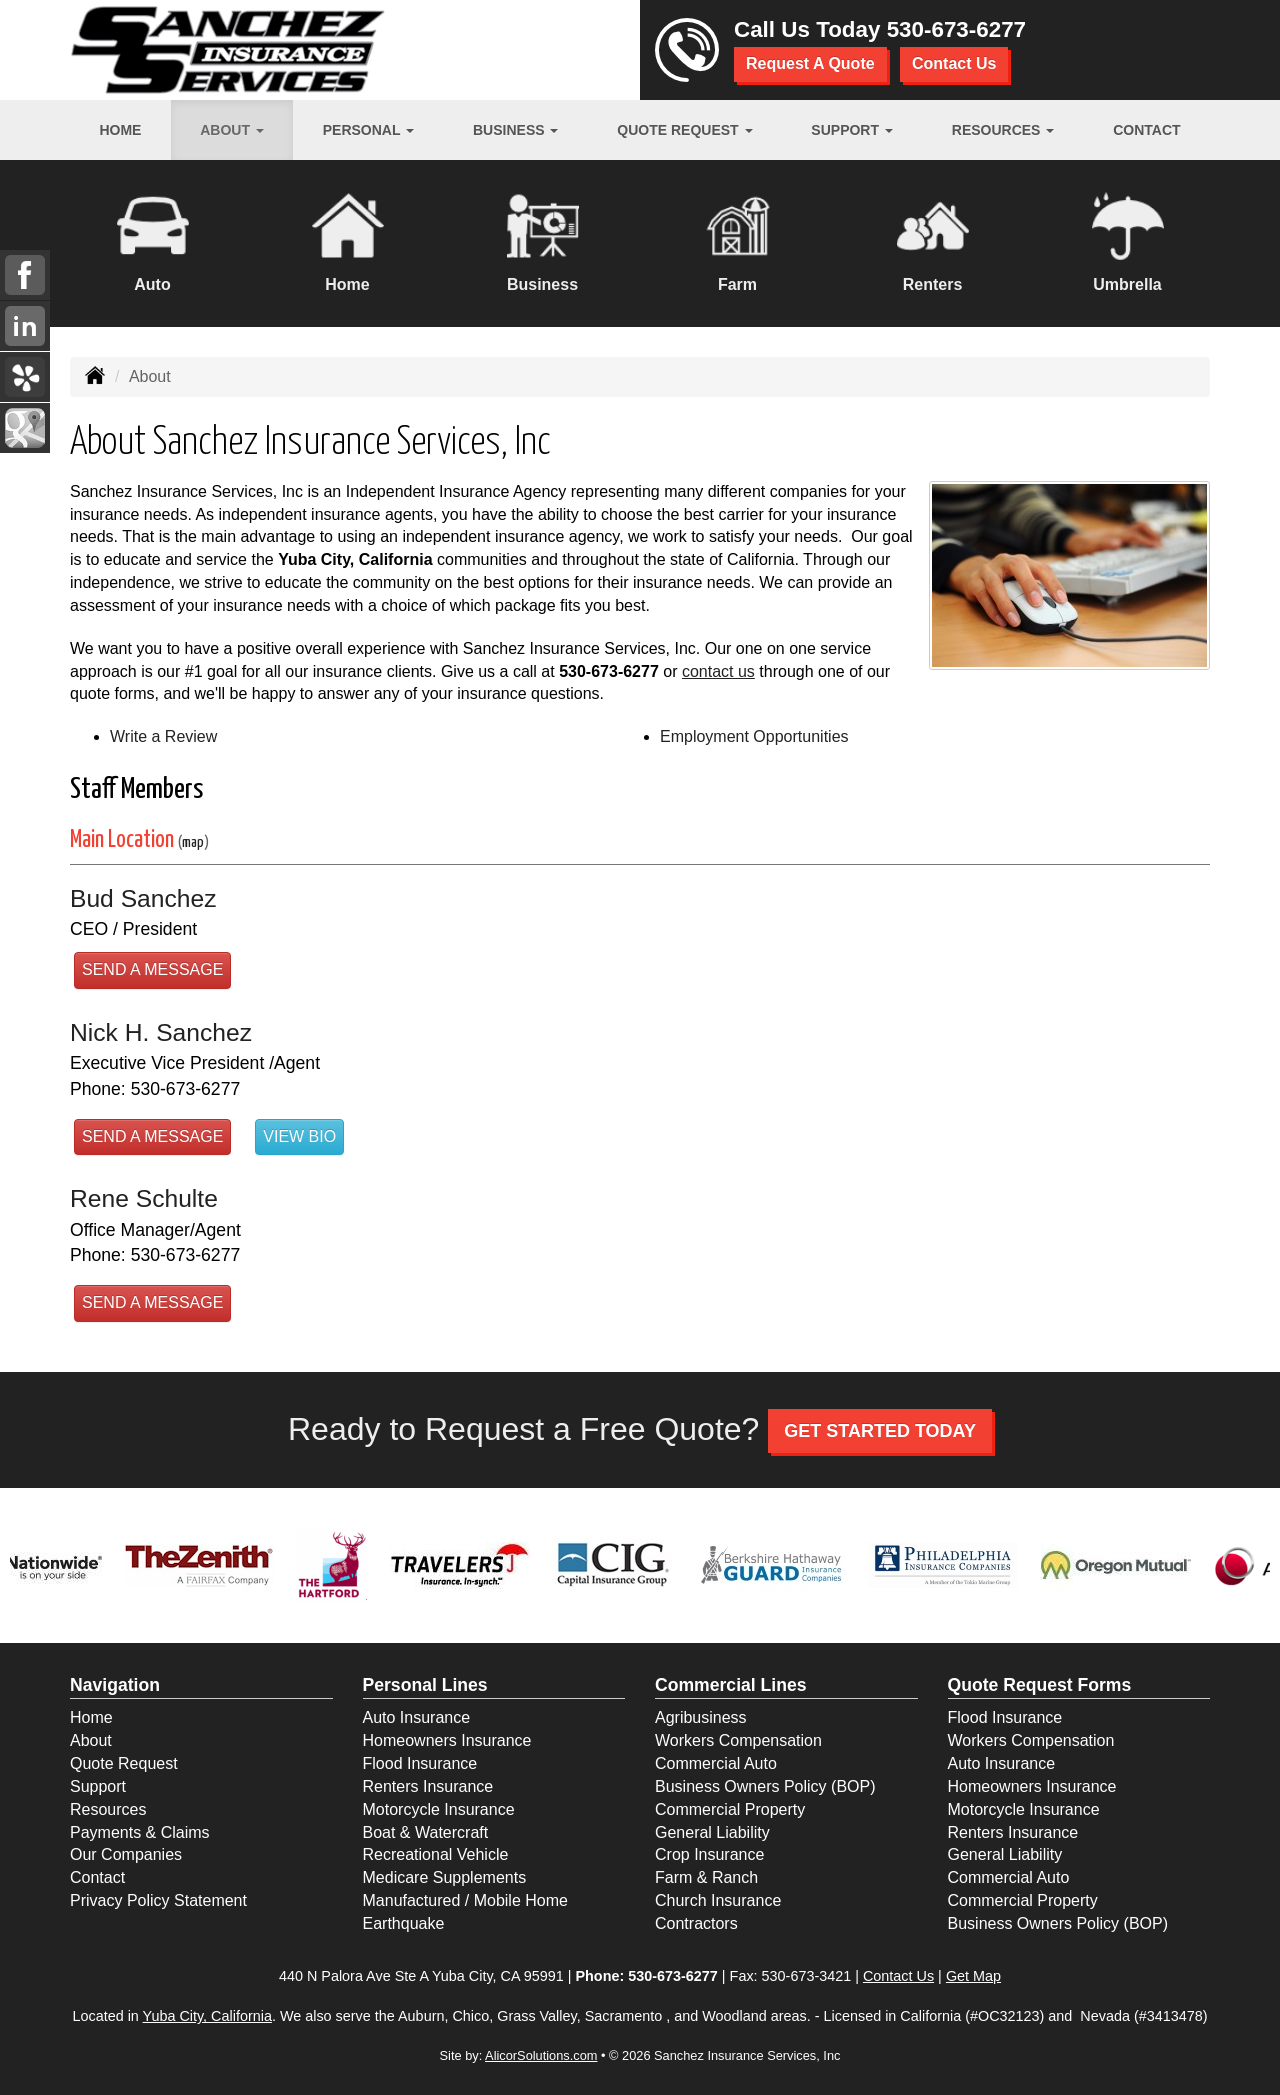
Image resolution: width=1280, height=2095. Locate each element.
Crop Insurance (709, 1854)
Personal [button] (368, 130)
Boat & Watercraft (426, 1832)
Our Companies (126, 1854)
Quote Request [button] (684, 130)
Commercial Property (730, 1809)
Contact (1146, 130)
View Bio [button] (299, 1136)
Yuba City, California (207, 2016)
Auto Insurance (417, 1717)
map (193, 842)
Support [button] (852, 130)
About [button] (232, 130)
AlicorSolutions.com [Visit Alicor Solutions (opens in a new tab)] (541, 2055)
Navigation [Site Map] (115, 1685)
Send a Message (152, 969)
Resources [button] (1003, 130)
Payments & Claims (140, 1832)
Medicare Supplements (445, 1877)
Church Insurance (718, 1900)
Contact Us (954, 63)
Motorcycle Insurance (439, 1809)
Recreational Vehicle (436, 1854)
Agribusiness (701, 1717)
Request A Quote (810, 63)
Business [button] (515, 130)
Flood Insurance (420, 1763)
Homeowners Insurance (447, 1740)
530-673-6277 (956, 29)
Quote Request (124, 1763)
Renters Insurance (428, 1786)
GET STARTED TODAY (880, 1431)
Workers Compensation (738, 1740)
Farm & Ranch (706, 1877)
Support (98, 1786)
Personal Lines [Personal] (425, 1685)
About (91, 1740)
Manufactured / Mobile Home (465, 1900)
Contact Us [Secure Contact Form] (898, 1976)
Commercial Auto (716, 1763)
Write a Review (163, 736)
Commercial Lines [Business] (731, 1685)
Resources (108, 1809)
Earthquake (404, 1923)
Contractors (696, 1923)
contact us (718, 671)
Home (120, 130)
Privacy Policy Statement (158, 1900)
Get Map (973, 1976)
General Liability (712, 1832)
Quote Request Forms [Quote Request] (1040, 1685)
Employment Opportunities (754, 736)
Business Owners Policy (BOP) (765, 1786)
